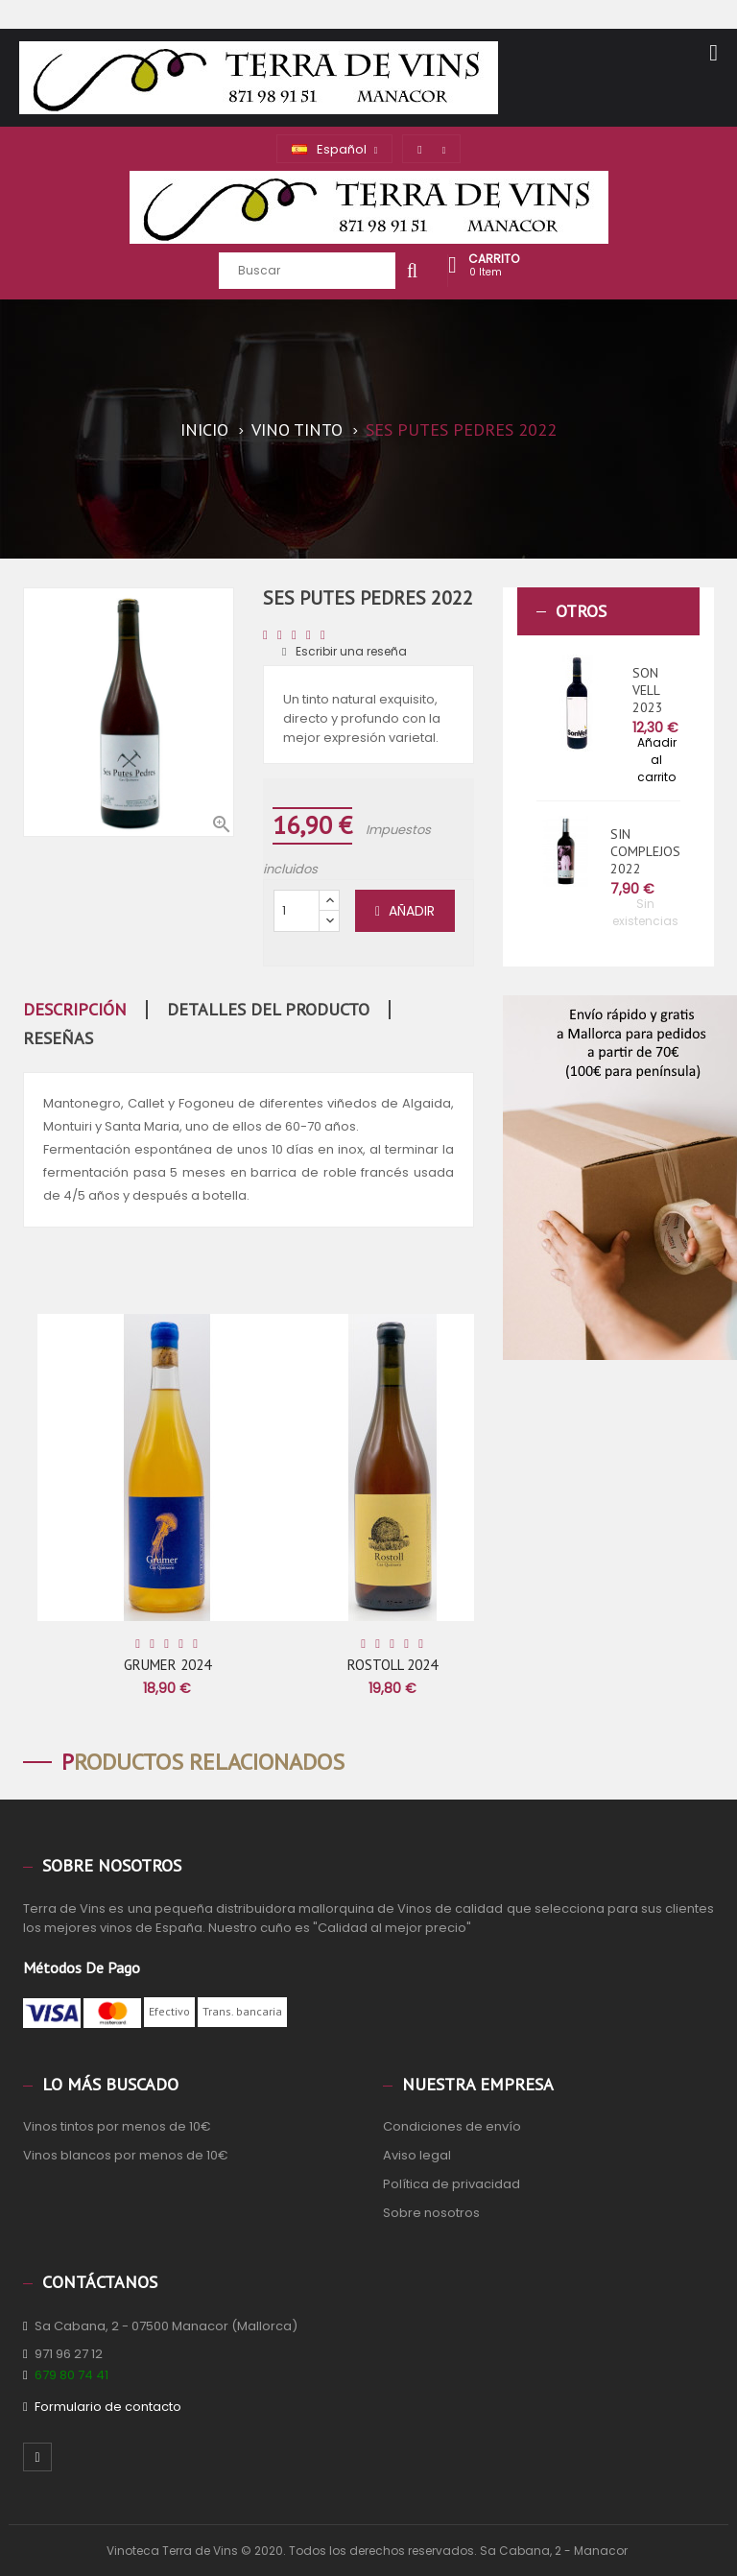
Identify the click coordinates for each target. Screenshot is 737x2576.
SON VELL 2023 (647, 690)
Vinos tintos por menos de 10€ (117, 2126)
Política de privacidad (451, 2184)
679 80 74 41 (71, 2375)
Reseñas (58, 1038)
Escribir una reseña (344, 651)
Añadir (405, 910)
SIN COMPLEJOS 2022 (645, 851)
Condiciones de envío (452, 2126)
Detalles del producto (268, 1009)
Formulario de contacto (108, 2406)
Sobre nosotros (431, 2213)
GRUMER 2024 (167, 1665)
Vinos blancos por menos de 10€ (125, 2155)
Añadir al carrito (657, 759)
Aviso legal (417, 2155)
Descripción (75, 1009)
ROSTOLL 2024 (392, 1665)
